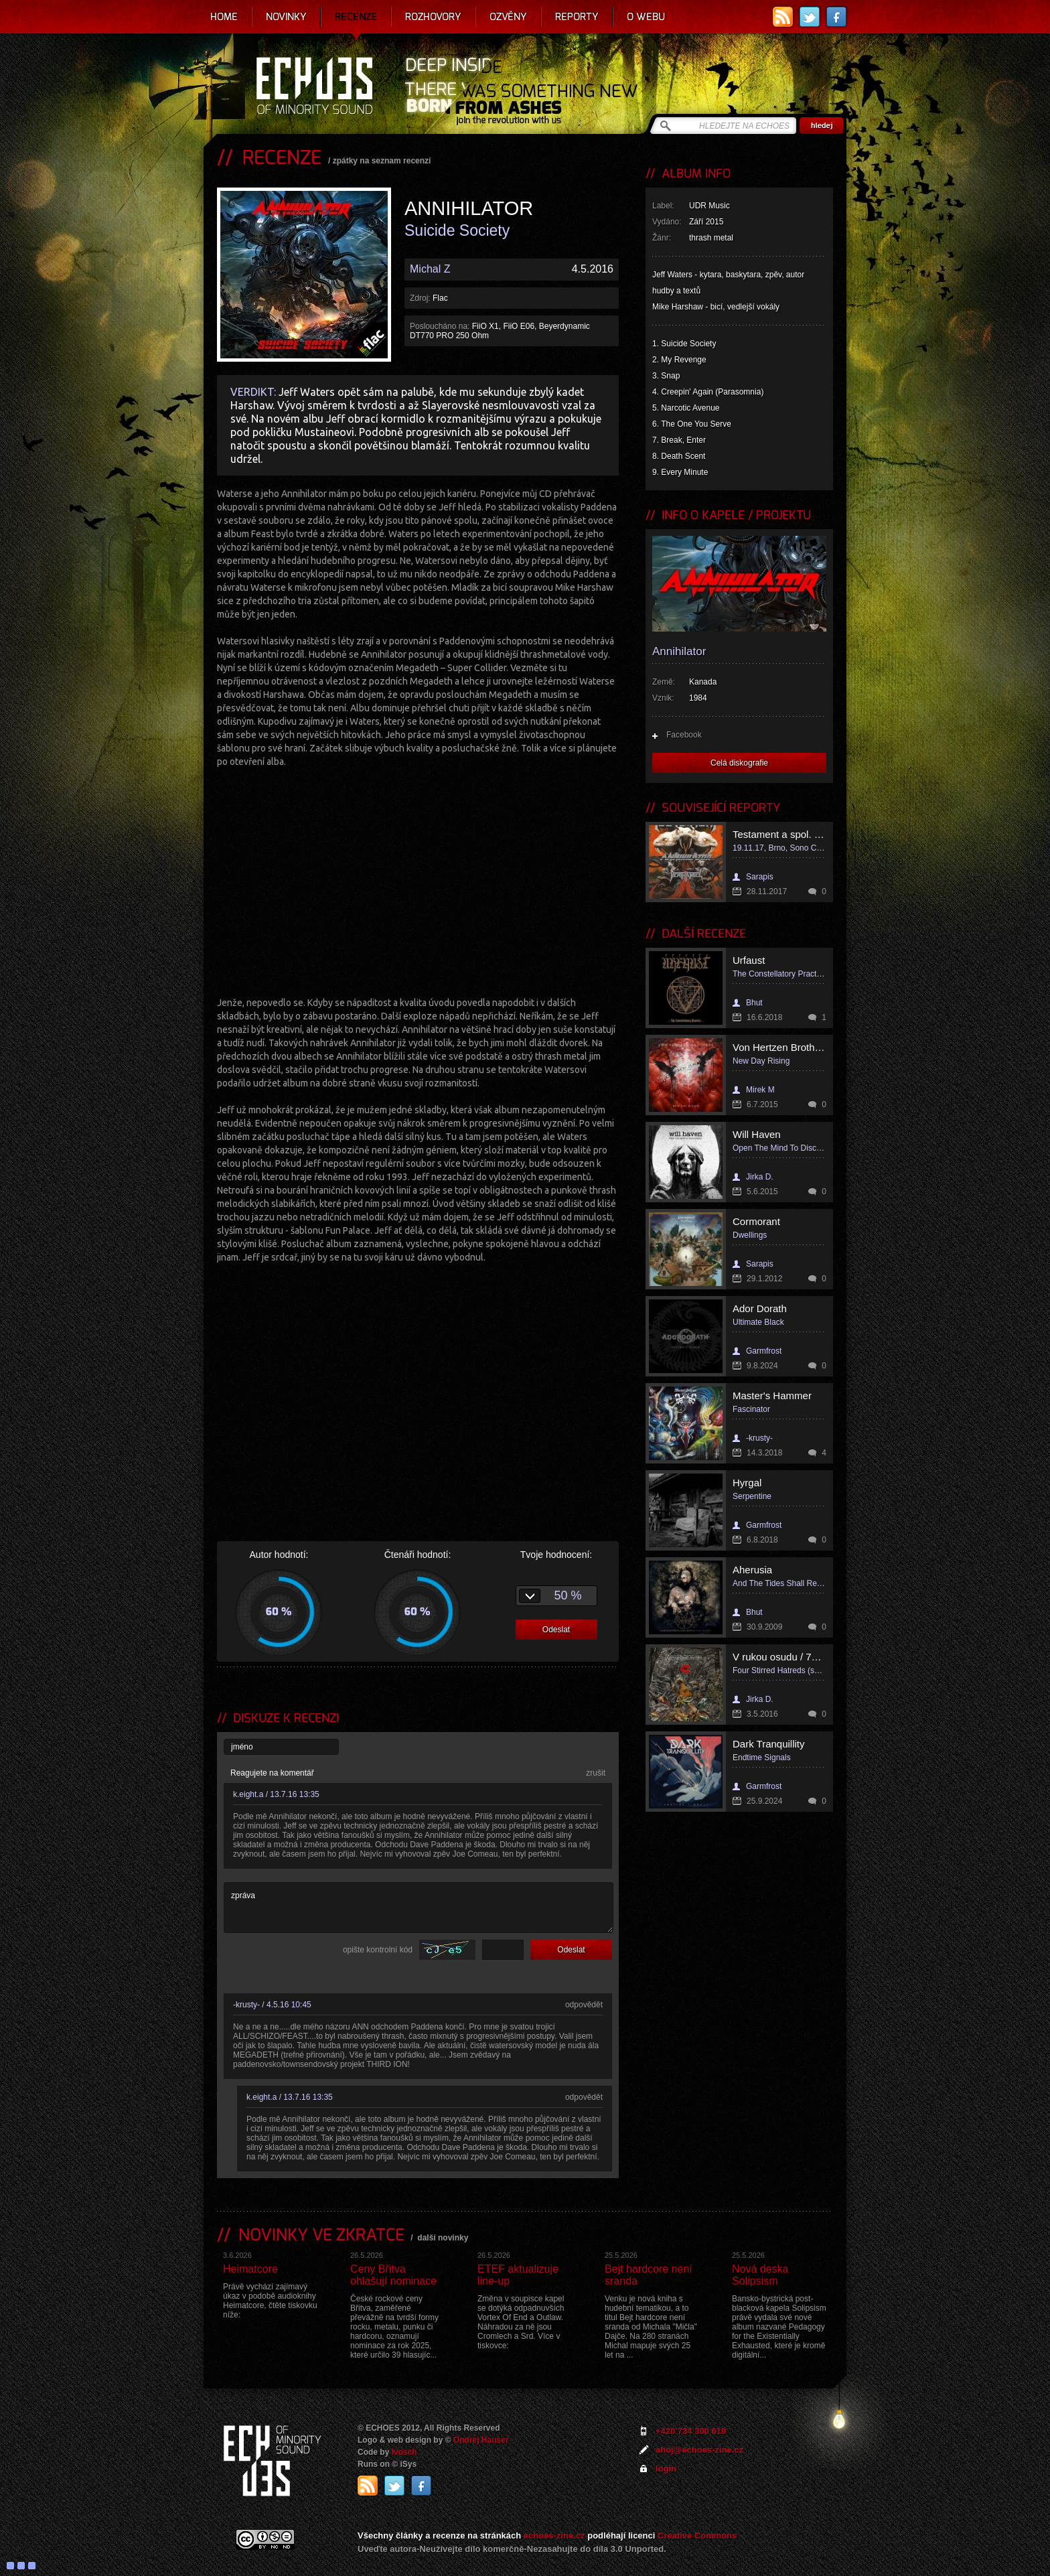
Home (224, 16)
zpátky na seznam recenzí (382, 160)
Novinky (286, 16)
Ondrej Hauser (481, 2440)
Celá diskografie (739, 763)
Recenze (356, 16)
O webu (646, 16)
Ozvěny (508, 16)
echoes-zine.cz (554, 2535)
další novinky (442, 2237)
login (666, 2468)
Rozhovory (433, 16)
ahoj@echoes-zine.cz (699, 2450)
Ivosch (404, 2452)
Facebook (684, 734)
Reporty (577, 16)
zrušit (595, 1773)
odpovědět (584, 2004)
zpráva (418, 1907)
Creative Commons (697, 2535)
